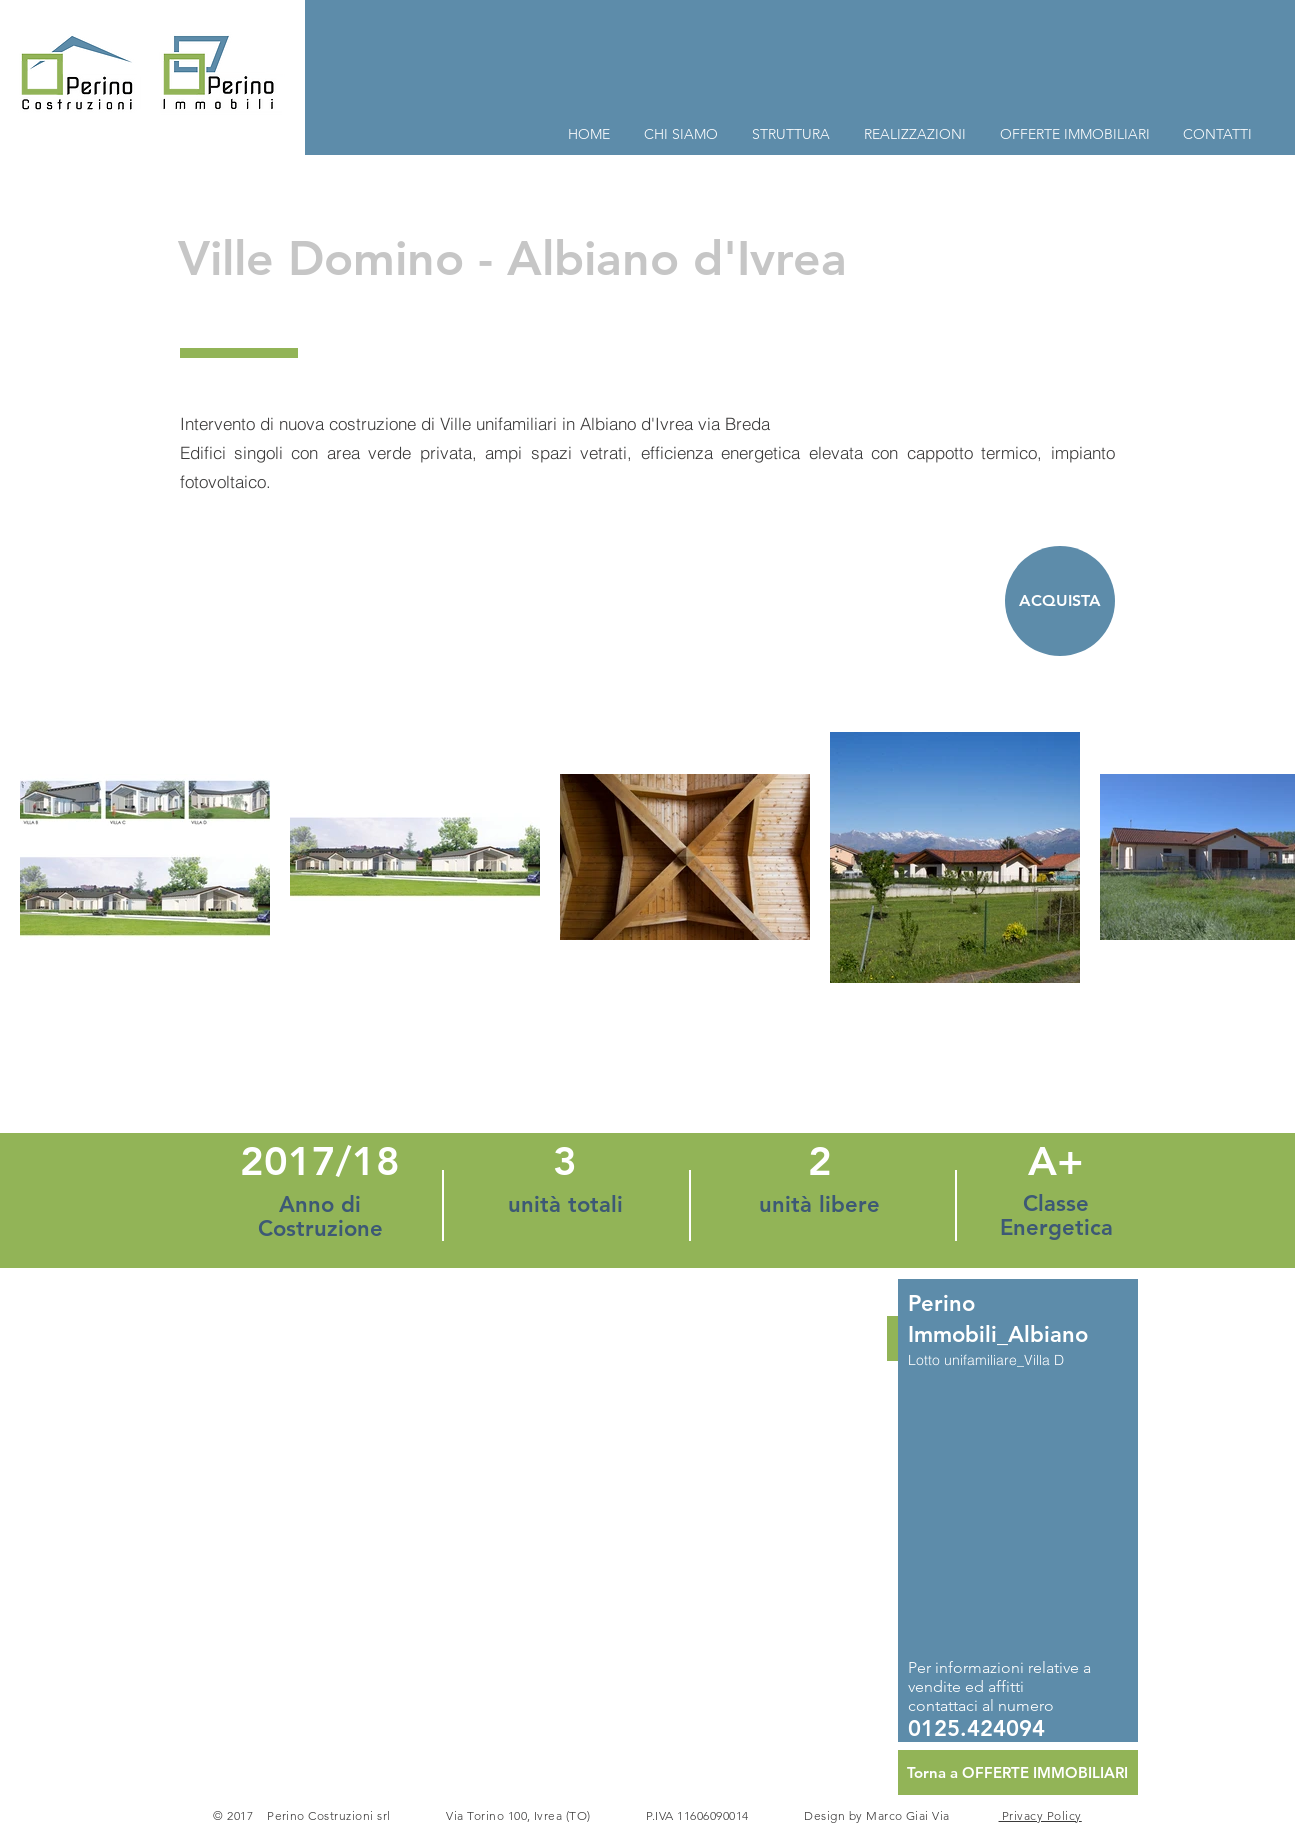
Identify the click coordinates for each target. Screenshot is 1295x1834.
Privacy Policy (1040, 1815)
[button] (648, 1510)
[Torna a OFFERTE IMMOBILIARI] (1018, 1772)
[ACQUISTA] (1060, 601)
